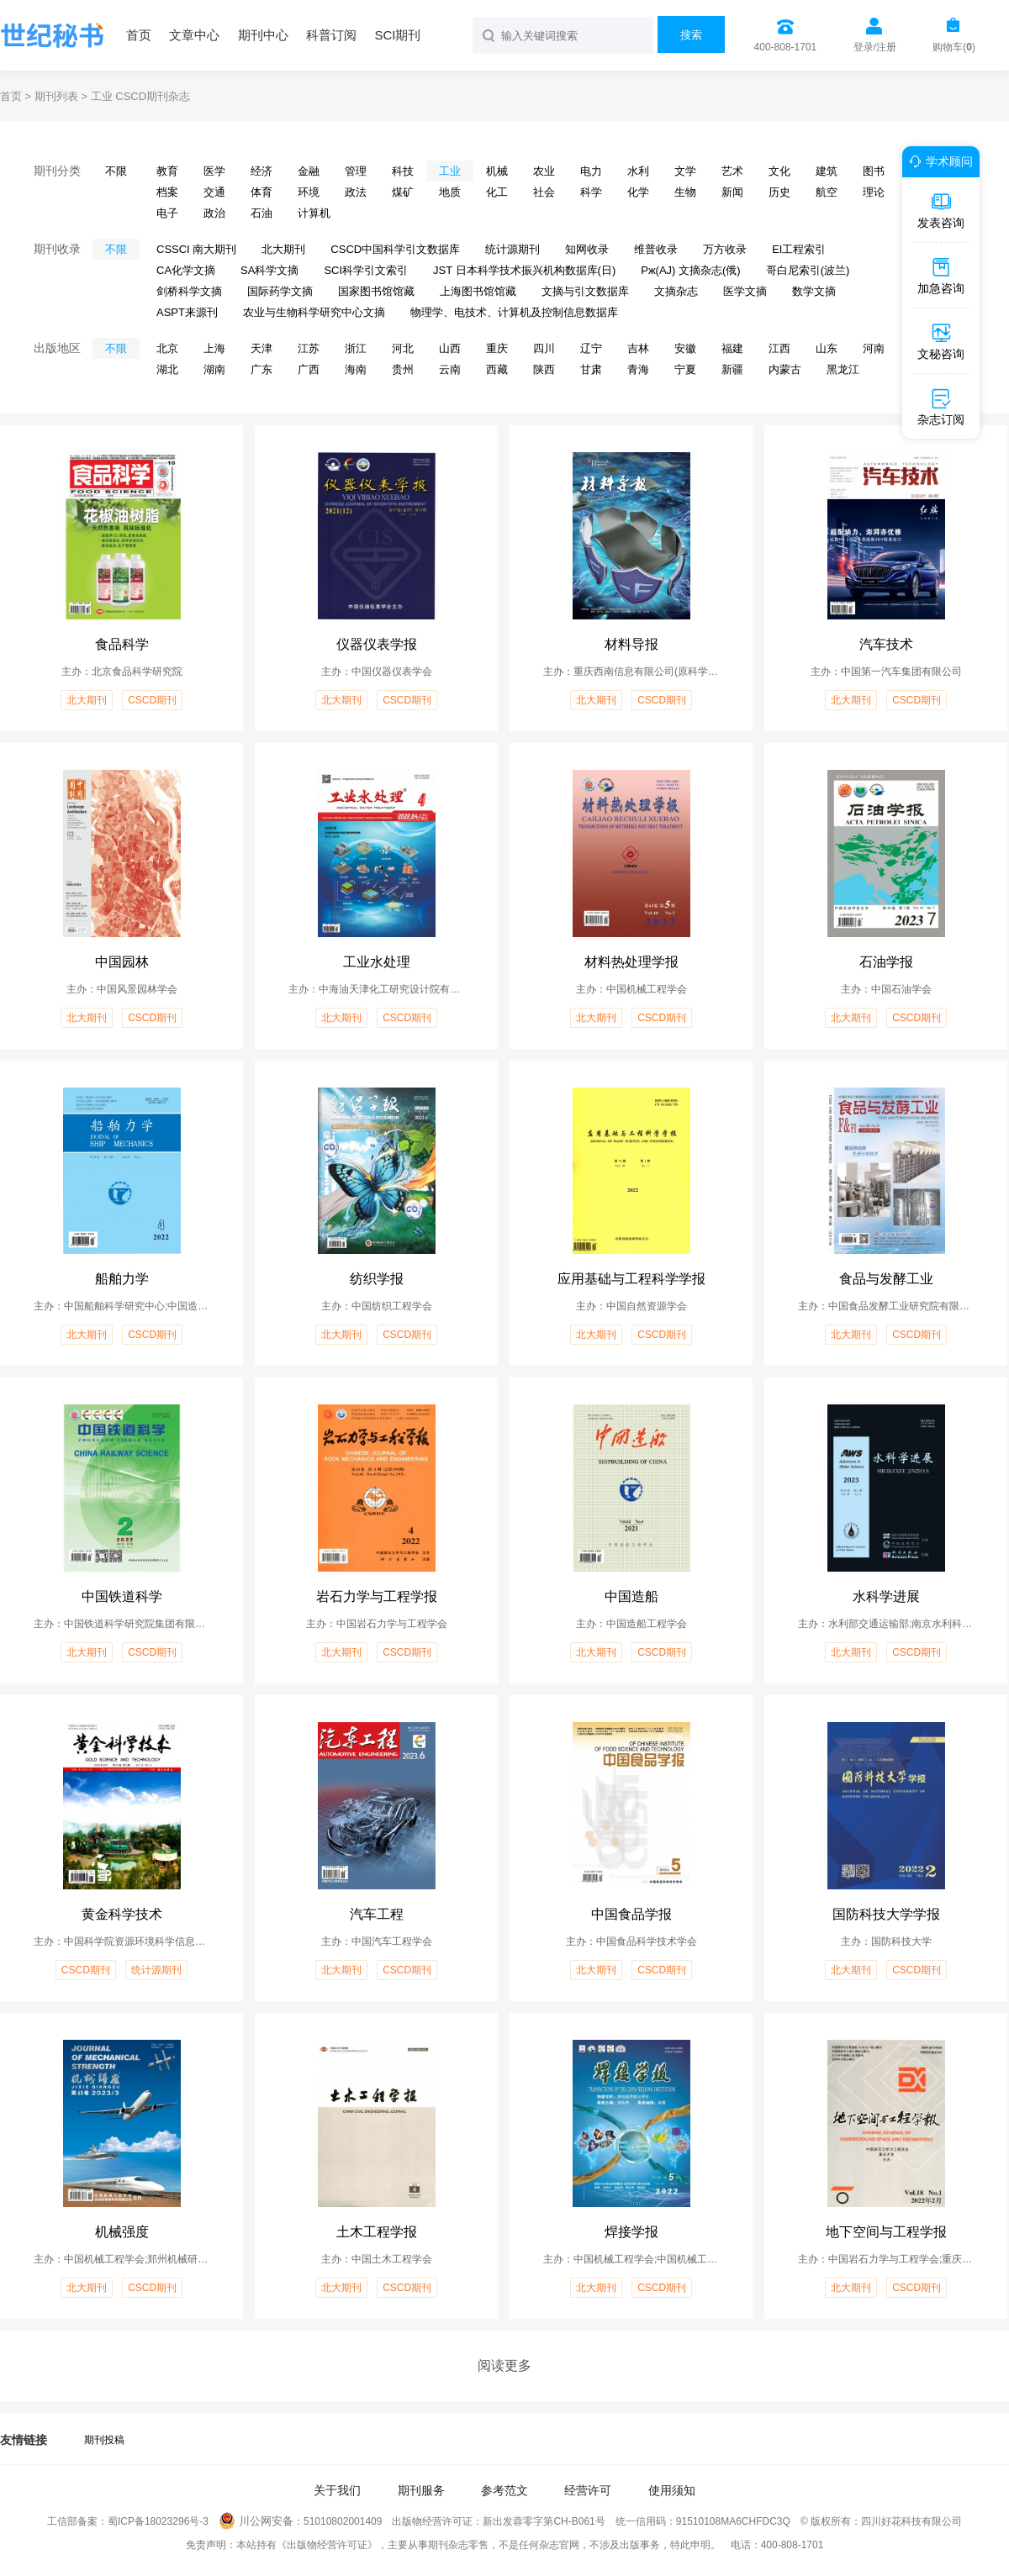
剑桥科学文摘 (189, 291)
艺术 (732, 171)
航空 (826, 192)
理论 (874, 192)
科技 (403, 171)
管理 (356, 171)
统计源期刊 (512, 249)
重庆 (497, 348)
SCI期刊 (397, 35)
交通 (214, 192)
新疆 (732, 369)
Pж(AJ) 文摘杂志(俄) (690, 270)
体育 (261, 192)
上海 (214, 348)
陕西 (544, 369)
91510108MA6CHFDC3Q (733, 2521)
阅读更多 (504, 2365)
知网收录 (587, 249)
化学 (638, 192)
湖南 (214, 369)
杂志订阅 (940, 406)
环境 (309, 192)
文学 (685, 171)
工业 (450, 171)
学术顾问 (938, 161)
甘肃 (591, 369)
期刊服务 (421, 2490)
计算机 (314, 213)
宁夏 (685, 369)
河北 (403, 348)
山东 (826, 348)
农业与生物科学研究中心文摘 (314, 312)
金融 (309, 171)
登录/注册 (874, 47)
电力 (591, 171)
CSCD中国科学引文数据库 (395, 249)
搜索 (691, 35)
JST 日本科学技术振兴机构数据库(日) (524, 270)
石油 (261, 213)
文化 (779, 171)
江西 (779, 348)
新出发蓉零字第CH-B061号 (544, 2521)
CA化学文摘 (185, 270)
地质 (450, 192)
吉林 (638, 348)
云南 (450, 369)
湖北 (167, 369)
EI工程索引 (799, 249)
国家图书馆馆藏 (376, 291)
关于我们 (337, 2490)
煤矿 (403, 192)
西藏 (497, 369)
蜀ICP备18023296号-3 (158, 2521)
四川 (544, 348)
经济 (261, 171)
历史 (779, 192)
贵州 (403, 369)
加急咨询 (940, 275)
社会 (544, 192)
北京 (167, 348)
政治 (214, 213)
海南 (356, 369)
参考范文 (504, 2490)
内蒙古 (785, 369)
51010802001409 (343, 2521)
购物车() (953, 47)
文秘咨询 (940, 341)
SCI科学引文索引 (366, 270)
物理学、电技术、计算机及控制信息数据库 (514, 312)
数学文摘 (814, 291)
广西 (309, 369)
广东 (261, 369)
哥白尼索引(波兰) (808, 270)
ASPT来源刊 (187, 312)
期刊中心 (263, 35)
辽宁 (591, 348)
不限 (116, 171)
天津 (261, 348)
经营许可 (587, 2490)
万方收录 (725, 249)
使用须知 (671, 2490)
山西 (450, 348)
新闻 (732, 192)
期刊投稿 (104, 2440)
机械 (497, 171)
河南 (874, 348)
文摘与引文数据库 (585, 291)
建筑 (826, 171)
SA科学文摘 (269, 270)
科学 (591, 192)
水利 (638, 171)
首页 (138, 35)
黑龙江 (843, 369)
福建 (732, 348)
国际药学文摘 (280, 291)
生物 (685, 192)
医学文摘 (745, 291)
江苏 (309, 348)
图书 (874, 171)
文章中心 (194, 35)
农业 (544, 171)
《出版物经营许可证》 (327, 2545)
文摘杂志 (676, 291)
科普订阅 (331, 35)
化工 (497, 192)
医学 (214, 171)
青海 (638, 369)
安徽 (685, 348)
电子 (167, 213)
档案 (167, 192)
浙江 (356, 348)
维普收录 (656, 249)
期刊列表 (56, 96)
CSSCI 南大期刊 (196, 249)
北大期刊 (283, 249)
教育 (167, 171)
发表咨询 (940, 210)
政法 (356, 192)
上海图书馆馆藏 (478, 291)
